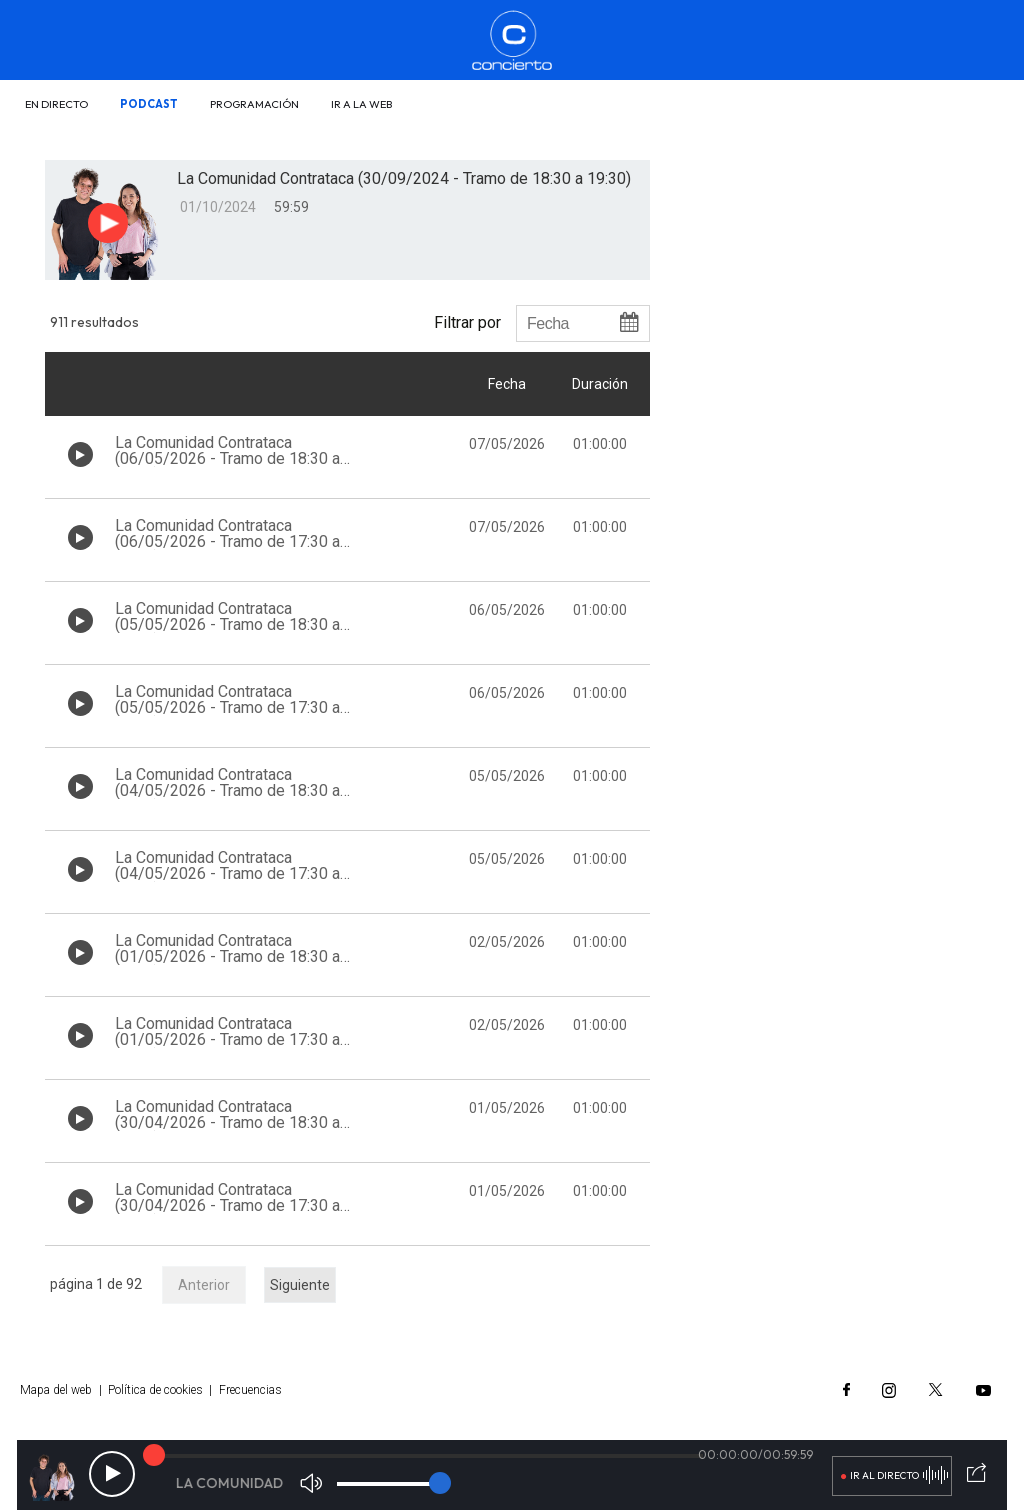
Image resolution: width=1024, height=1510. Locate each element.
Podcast (149, 104)
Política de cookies (155, 1390)
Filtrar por (467, 322)
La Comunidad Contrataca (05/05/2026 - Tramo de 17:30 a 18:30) (227, 707)
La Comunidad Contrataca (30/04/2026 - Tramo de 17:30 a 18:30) (227, 1205)
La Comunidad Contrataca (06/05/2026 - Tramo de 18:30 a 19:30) (227, 458)
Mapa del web (56, 1390)
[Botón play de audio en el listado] (80, 454)
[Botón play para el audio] (108, 223)
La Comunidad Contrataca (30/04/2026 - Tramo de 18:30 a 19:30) (227, 1122)
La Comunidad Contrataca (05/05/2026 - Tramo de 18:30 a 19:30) (227, 624)
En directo (56, 104)
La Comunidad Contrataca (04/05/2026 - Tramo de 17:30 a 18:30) (227, 873)
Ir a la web (361, 104)
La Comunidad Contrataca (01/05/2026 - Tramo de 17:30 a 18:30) (227, 1039)
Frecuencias (250, 1390)
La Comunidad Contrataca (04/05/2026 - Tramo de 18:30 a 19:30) (227, 790)
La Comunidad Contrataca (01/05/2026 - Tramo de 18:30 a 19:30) (227, 956)
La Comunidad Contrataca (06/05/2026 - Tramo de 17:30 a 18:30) (227, 541)
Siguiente (300, 1285)
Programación (254, 104)
